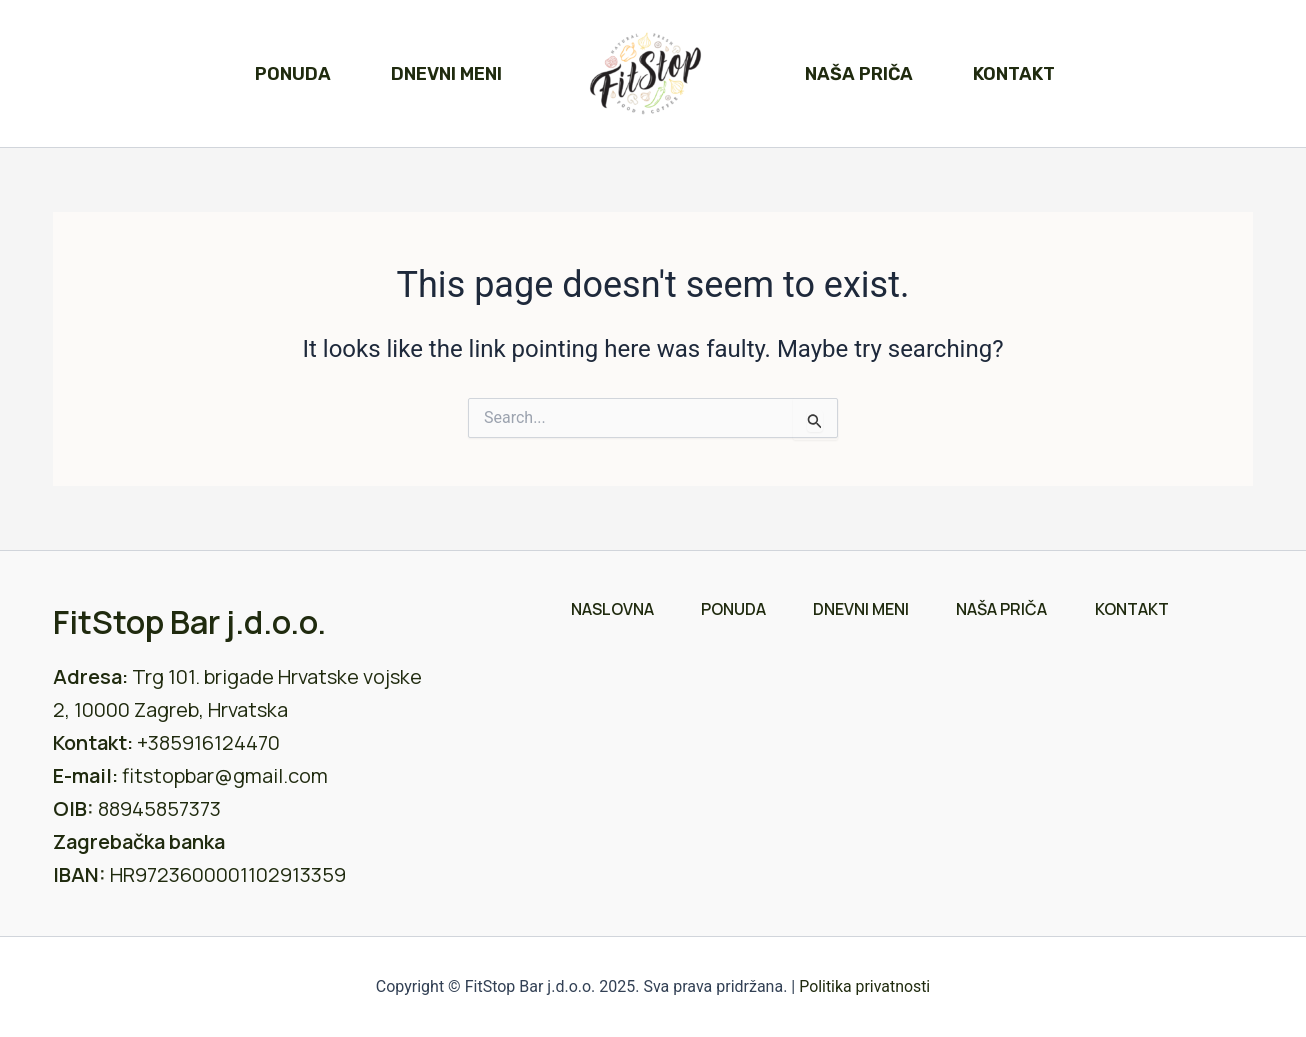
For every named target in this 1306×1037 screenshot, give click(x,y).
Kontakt (1014, 74)
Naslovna (609, 609)
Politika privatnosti (865, 986)
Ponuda (293, 74)
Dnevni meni (446, 74)
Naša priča (859, 74)
